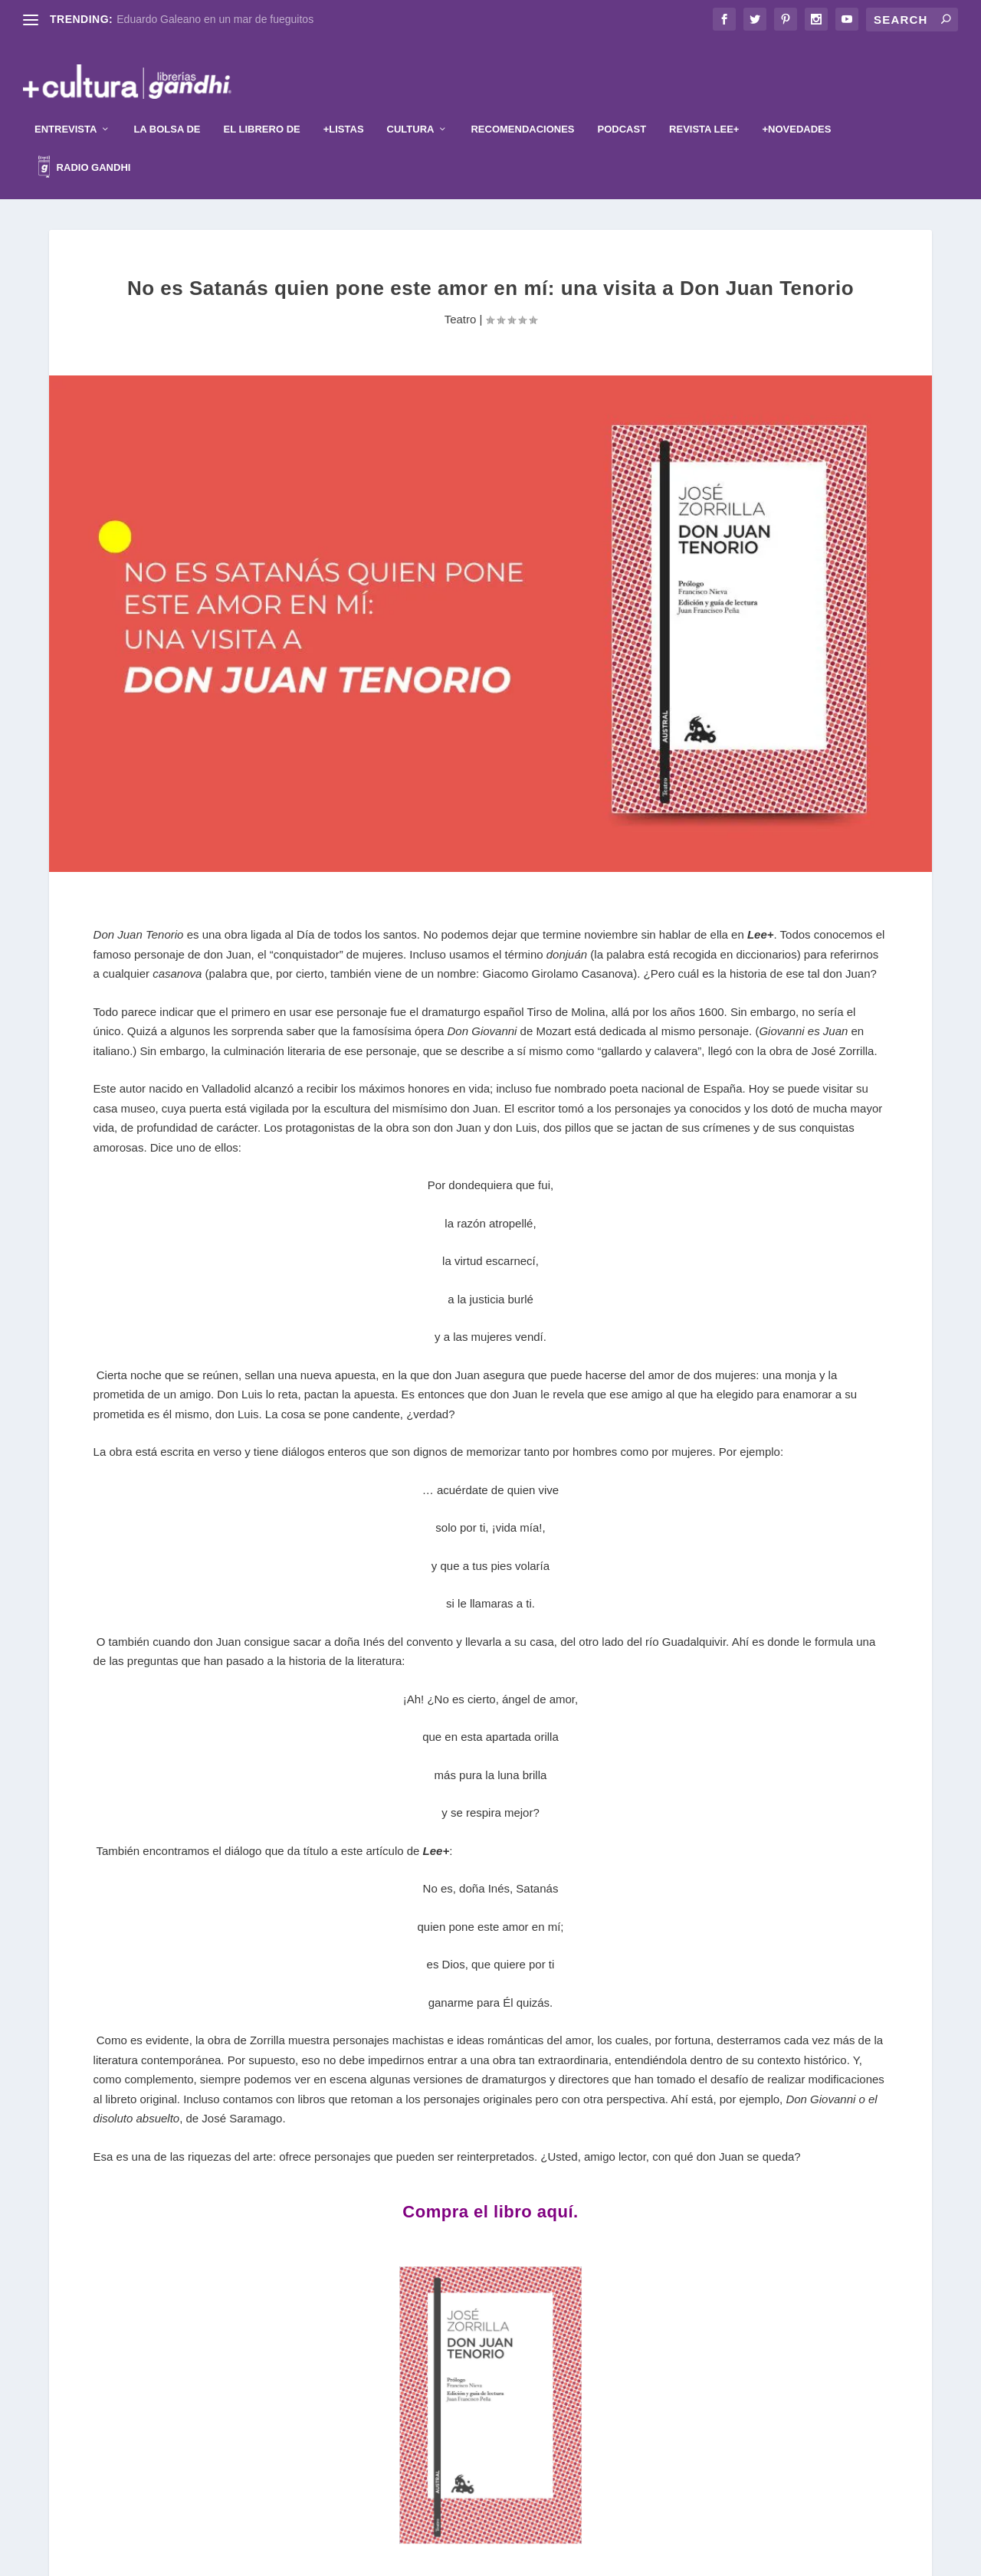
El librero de (262, 106)
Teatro (461, 296)
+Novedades (796, 106)
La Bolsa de (166, 106)
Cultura (411, 106)
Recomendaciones (522, 106)
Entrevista (65, 106)
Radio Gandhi (84, 146)
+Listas (343, 106)
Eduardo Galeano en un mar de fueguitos (214, 19)
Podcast (622, 106)
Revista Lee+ (704, 106)
